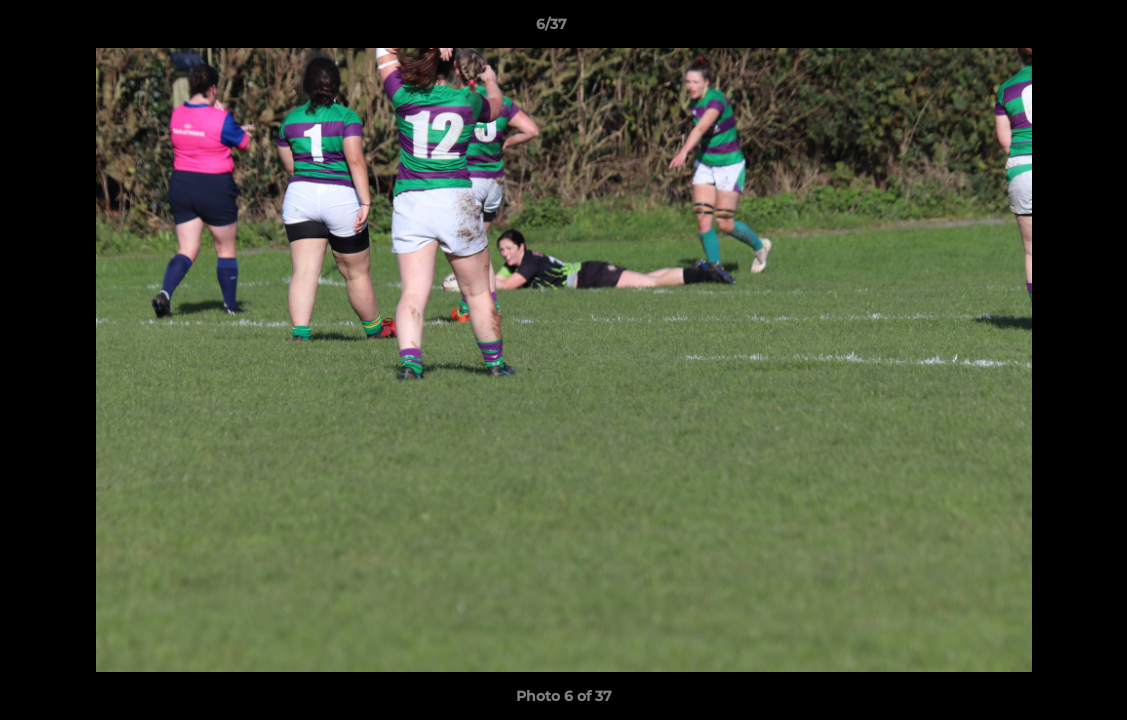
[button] (1043, 29)
